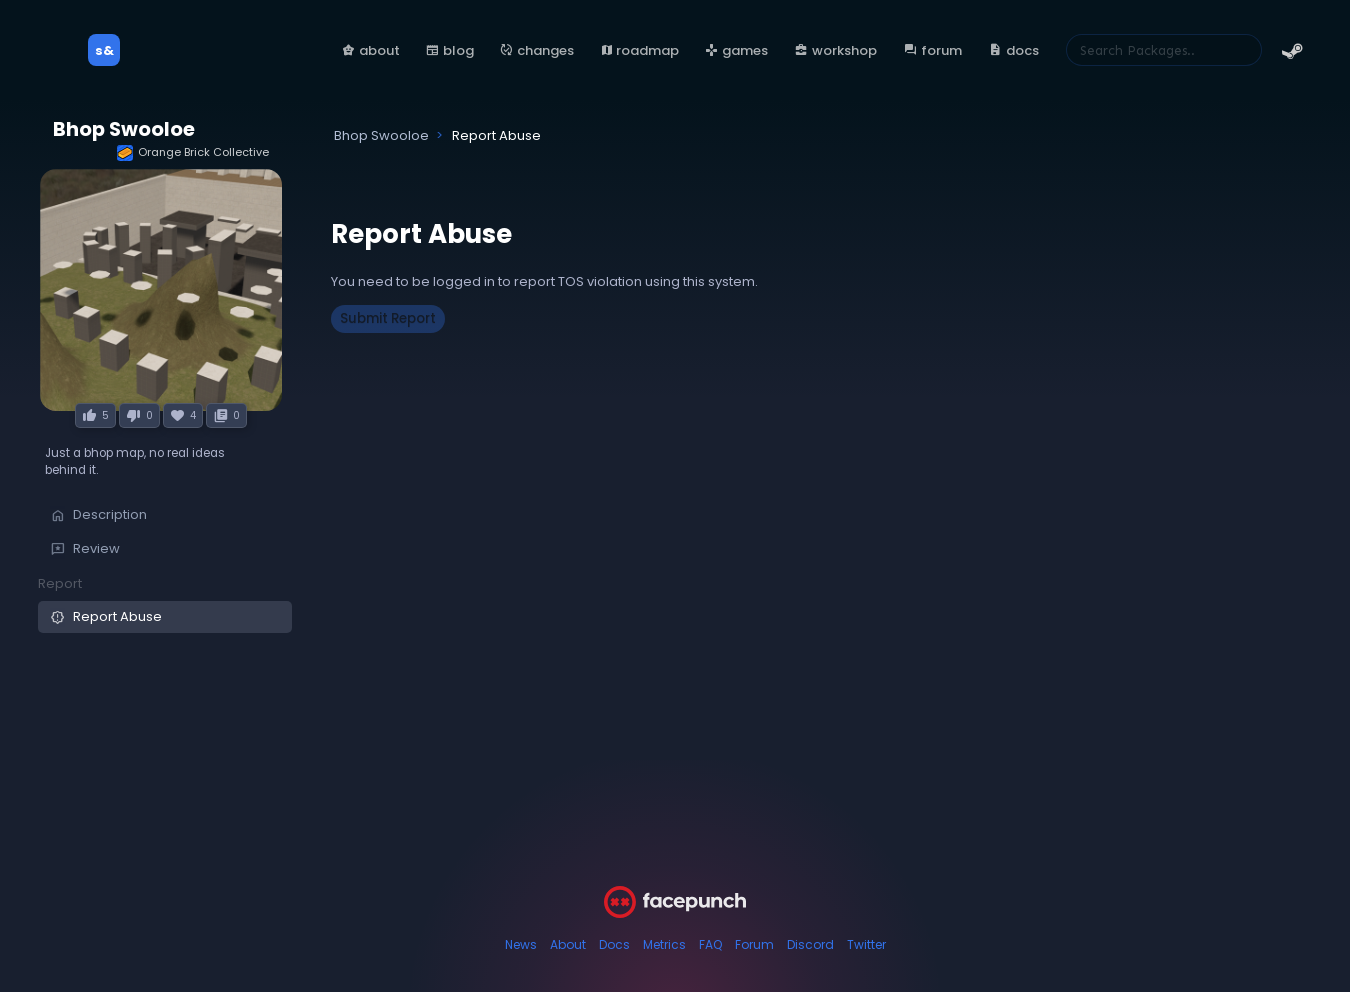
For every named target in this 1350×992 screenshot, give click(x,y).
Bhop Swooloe (124, 129)
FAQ (710, 944)
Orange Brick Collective (193, 152)
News (521, 944)
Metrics (664, 944)
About (568, 944)
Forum (754, 944)
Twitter (866, 944)
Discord (810, 944)
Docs (614, 944)
